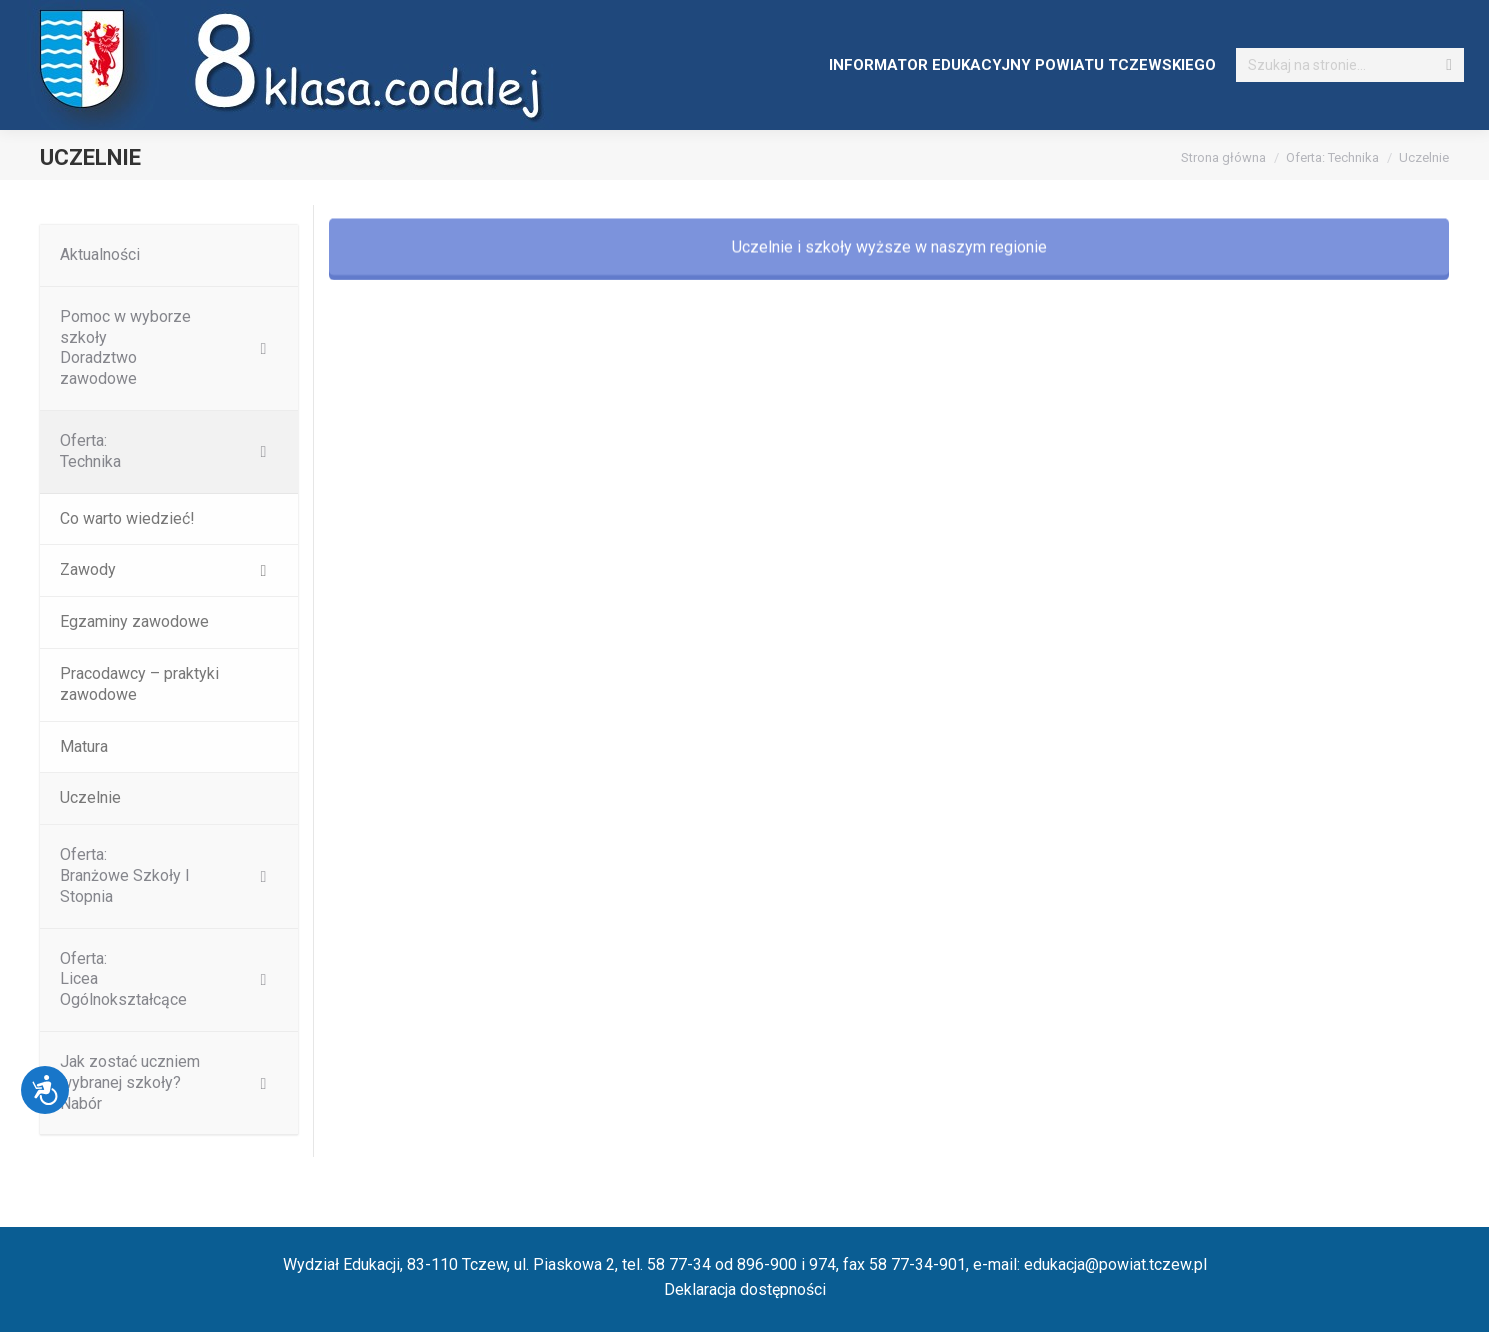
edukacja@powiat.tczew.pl (1115, 1264)
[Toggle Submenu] (263, 348)
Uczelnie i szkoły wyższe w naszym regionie (889, 271)
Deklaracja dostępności (745, 1289)
